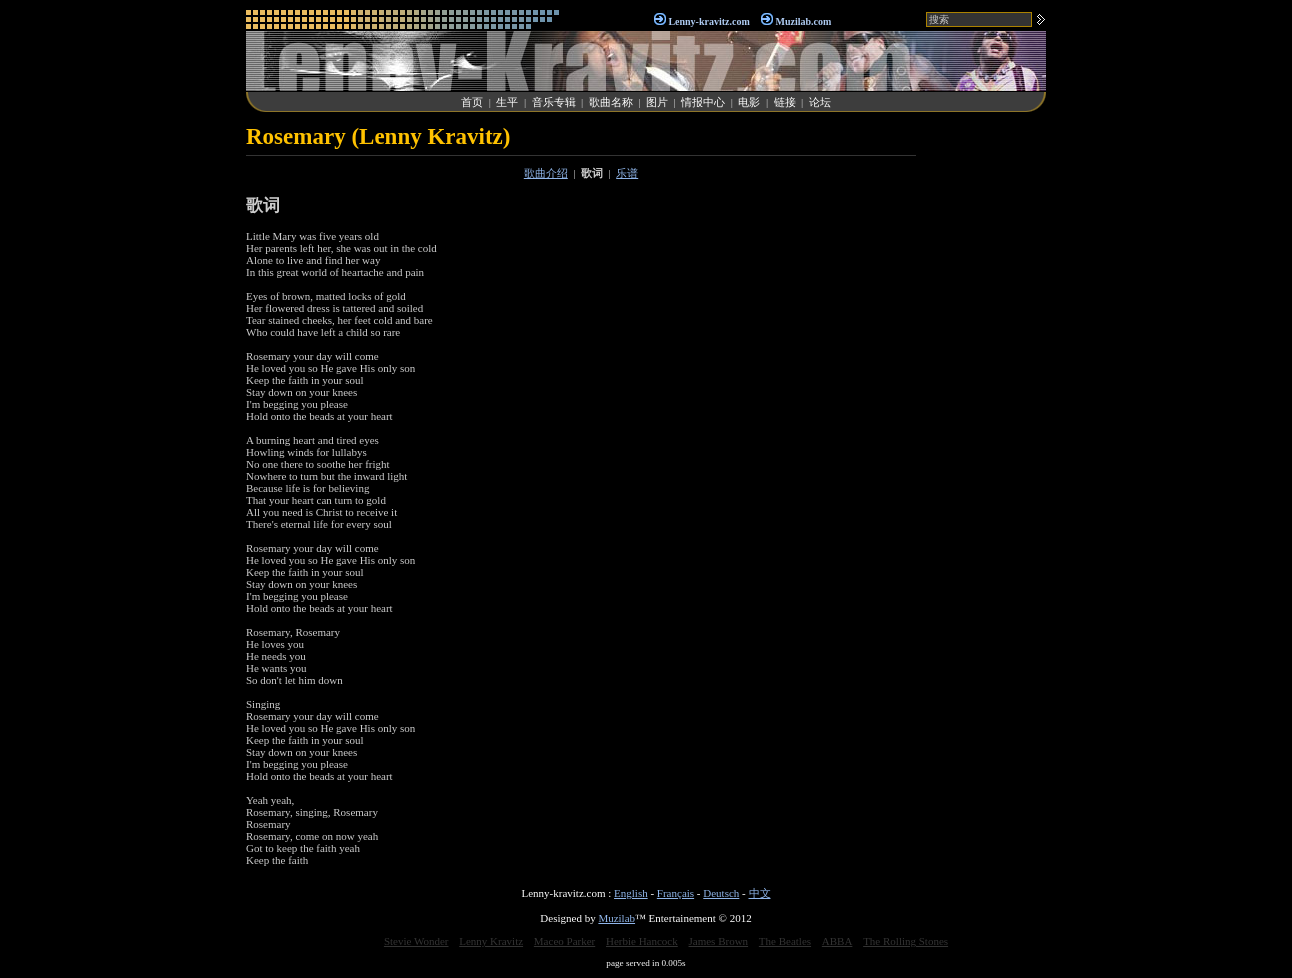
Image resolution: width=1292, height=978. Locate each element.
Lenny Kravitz (491, 941)
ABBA (837, 941)
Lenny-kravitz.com (708, 21)
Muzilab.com (804, 21)
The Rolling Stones (905, 941)
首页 (472, 102)
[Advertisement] (986, 424)
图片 (657, 102)
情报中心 (703, 102)
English (631, 893)
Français (675, 893)
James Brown (719, 941)
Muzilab (616, 918)
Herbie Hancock (642, 941)
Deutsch (721, 893)
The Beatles (785, 941)
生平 (507, 102)
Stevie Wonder (416, 941)
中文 (760, 893)
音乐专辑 (554, 102)
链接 (785, 102)
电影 (749, 102)
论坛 (820, 102)
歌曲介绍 (546, 173)
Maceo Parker (564, 941)
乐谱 (627, 173)
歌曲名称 (611, 102)
